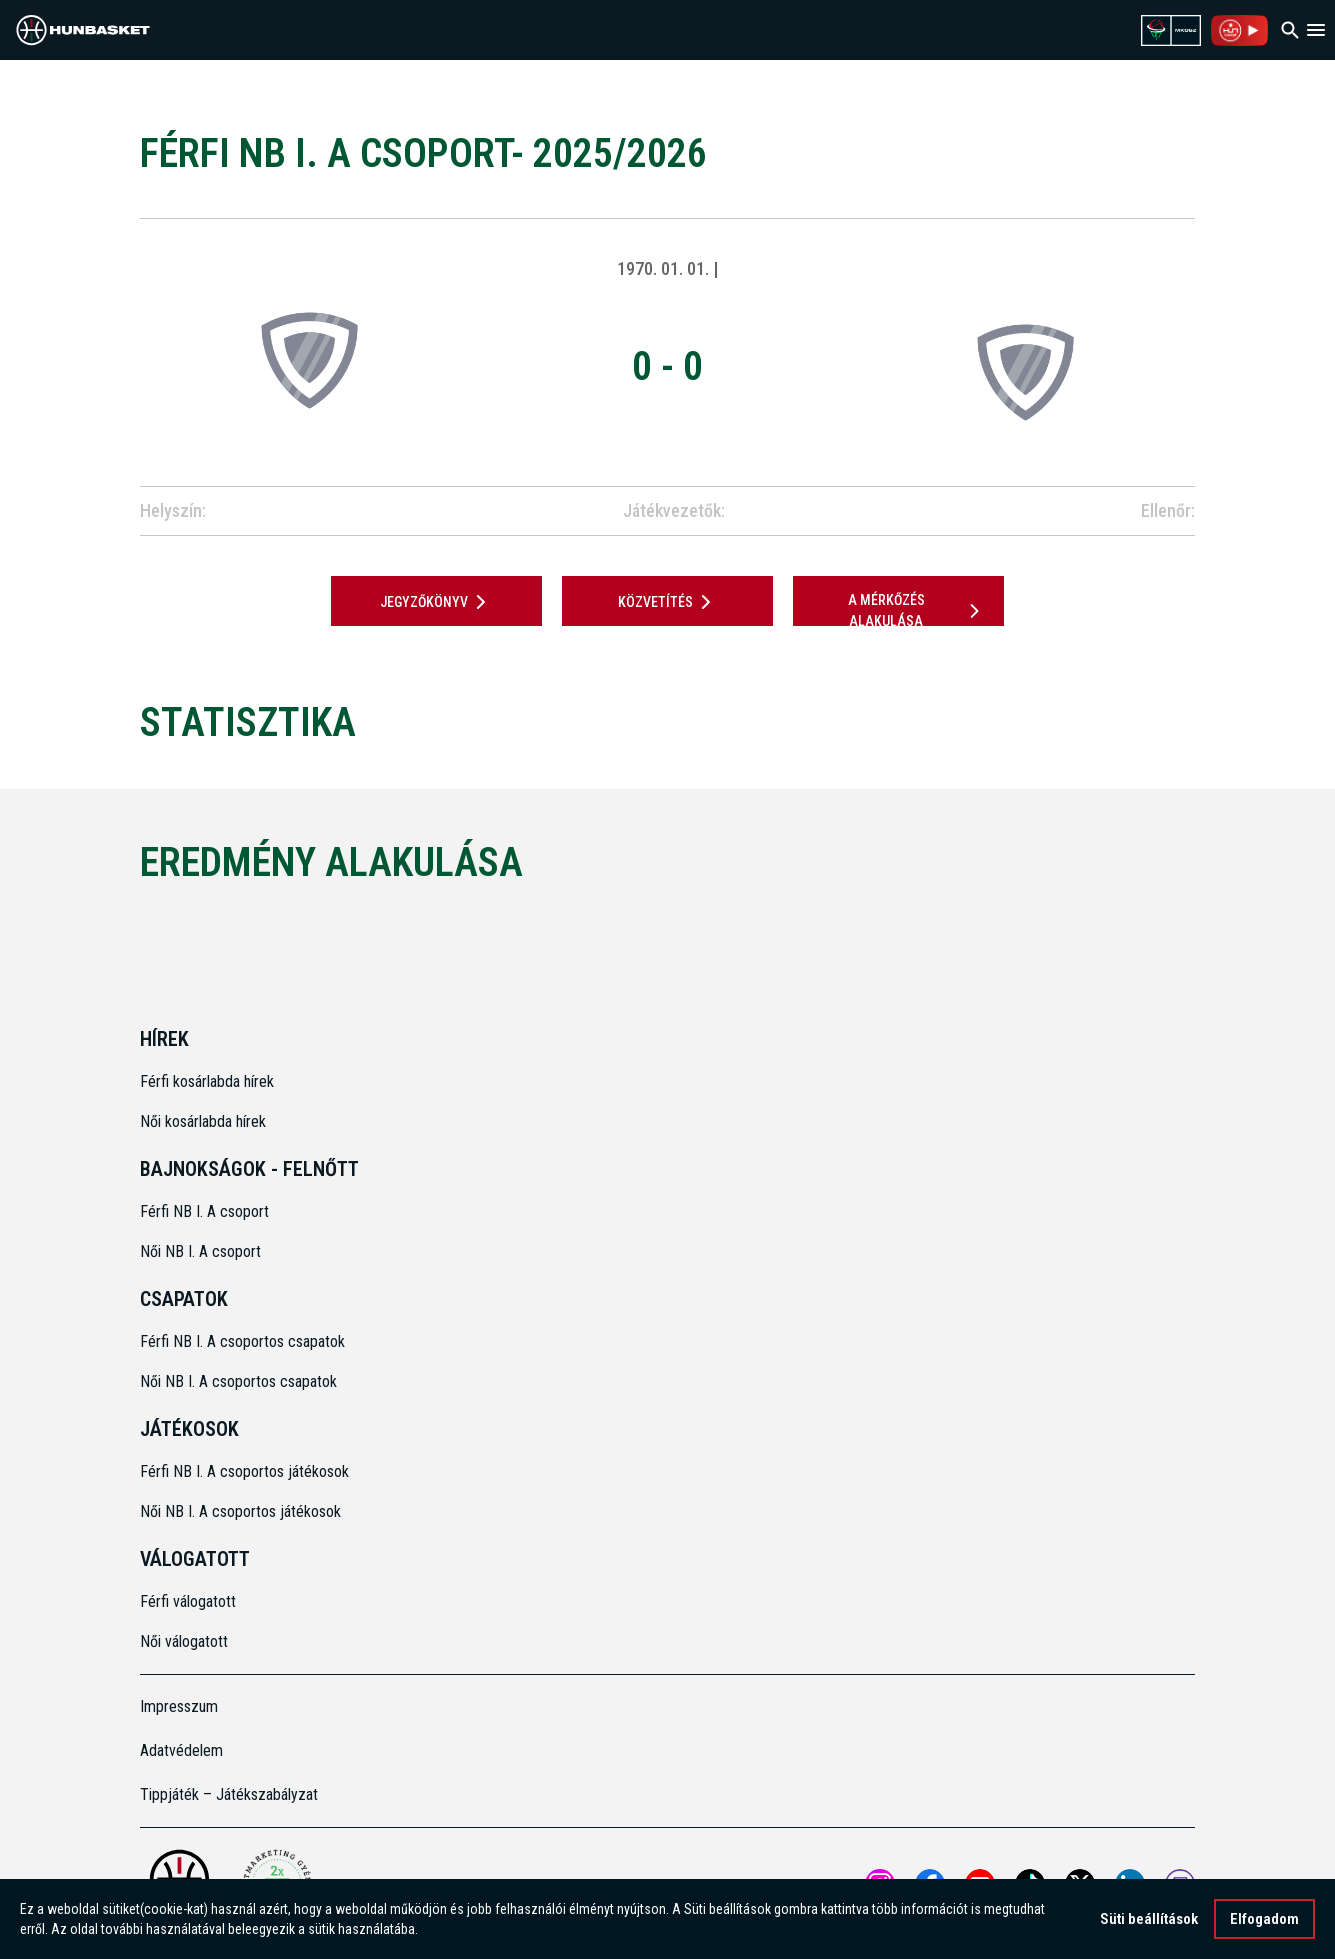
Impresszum (179, 1706)
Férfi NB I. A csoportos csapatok (244, 1341)
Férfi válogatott (188, 1601)
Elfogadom (1264, 1922)
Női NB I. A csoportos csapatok (240, 1381)
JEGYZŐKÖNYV (436, 602)
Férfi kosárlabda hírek (207, 1081)
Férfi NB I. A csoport (204, 1211)
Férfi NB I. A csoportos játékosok (244, 1471)
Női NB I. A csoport (200, 1251)
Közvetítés (668, 602)
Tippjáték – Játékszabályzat (229, 1794)
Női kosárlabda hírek (203, 1121)
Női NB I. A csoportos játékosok (240, 1511)
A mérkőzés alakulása (917, 610)
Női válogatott (184, 1641)
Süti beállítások (1149, 1922)
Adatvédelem (181, 1750)
